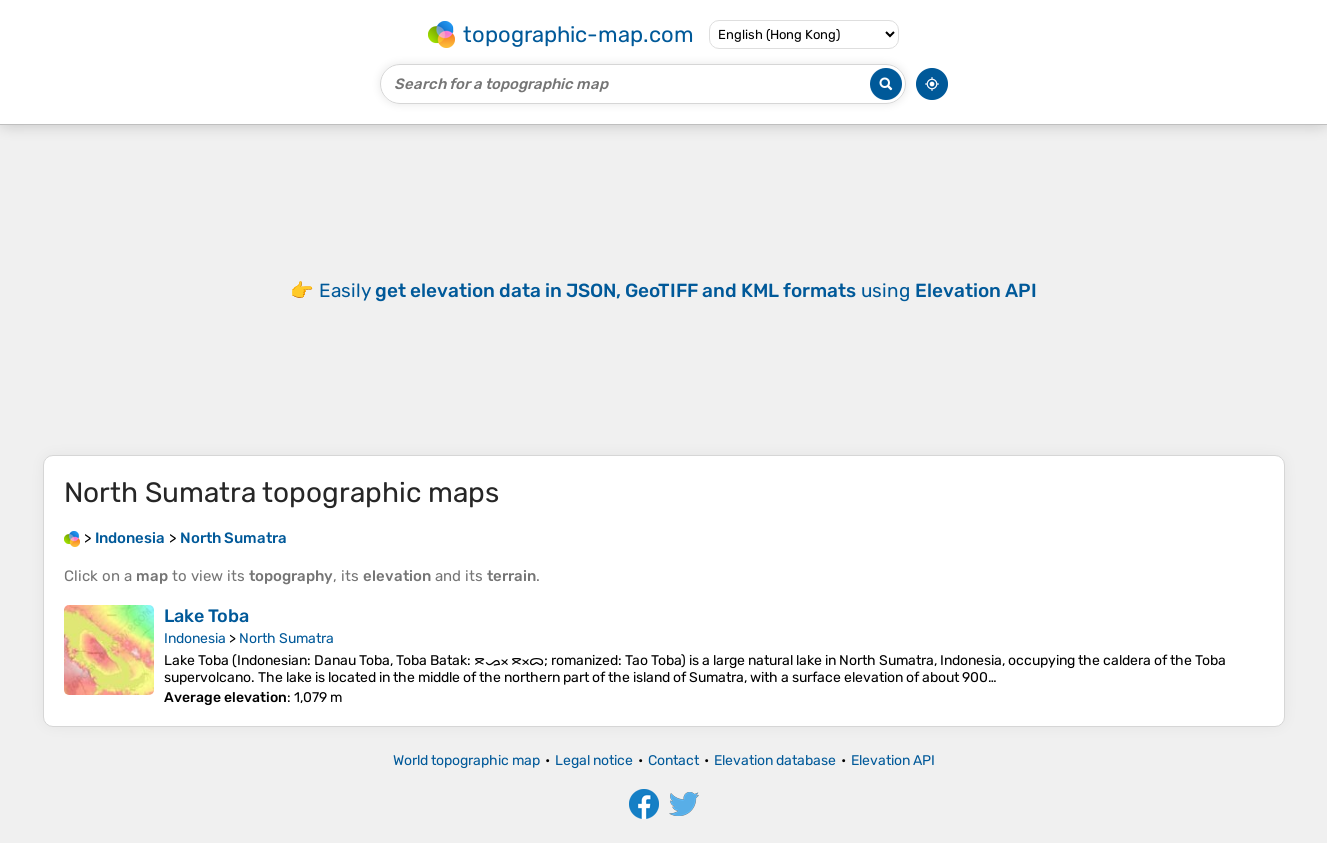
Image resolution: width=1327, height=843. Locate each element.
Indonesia (195, 638)
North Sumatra (286, 638)
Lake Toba (206, 616)
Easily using (678, 290)
